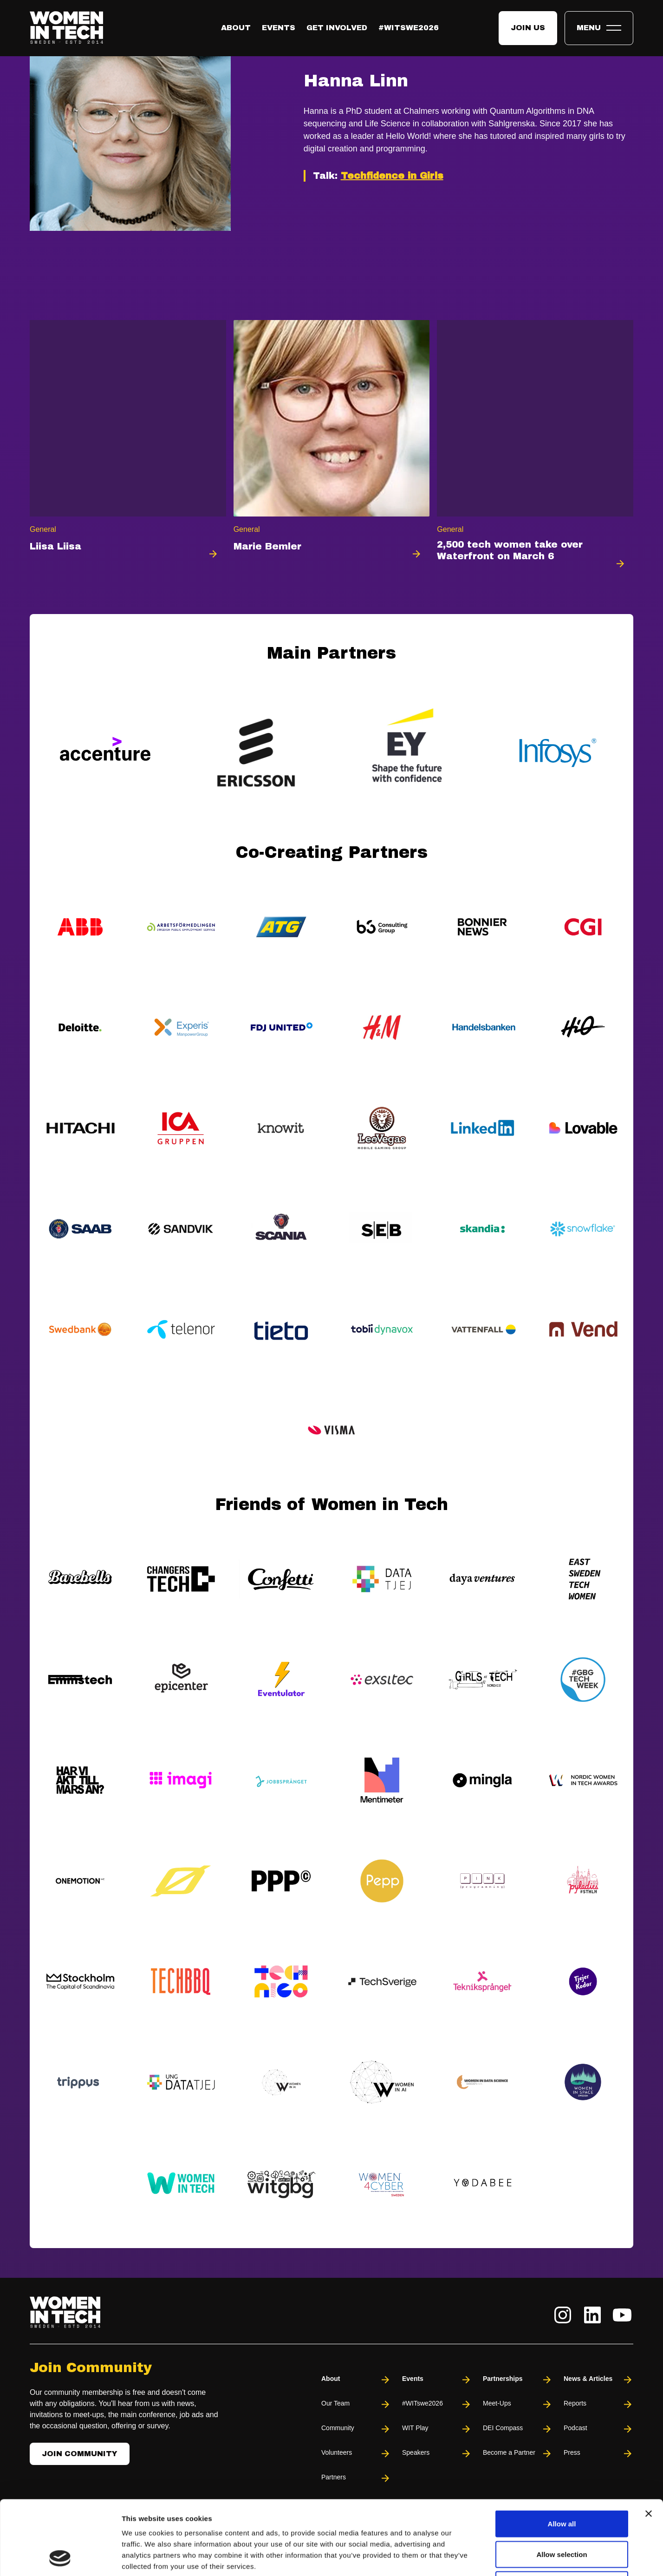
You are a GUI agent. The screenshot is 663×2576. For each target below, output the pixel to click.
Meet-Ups (517, 2404)
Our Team (356, 2404)
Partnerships (517, 2380)
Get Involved (336, 28)
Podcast (598, 2429)
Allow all (562, 2454)
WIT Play (437, 2429)
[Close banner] (648, 2444)
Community (356, 2429)
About (236, 28)
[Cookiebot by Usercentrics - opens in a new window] (60, 2558)
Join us (528, 28)
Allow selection (561, 2485)
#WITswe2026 (408, 28)
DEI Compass (517, 2429)
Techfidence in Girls (392, 175)
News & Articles (598, 2380)
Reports (598, 2404)
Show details (487, 2558)
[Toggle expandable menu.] (599, 28)
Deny (562, 2515)
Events (278, 28)
